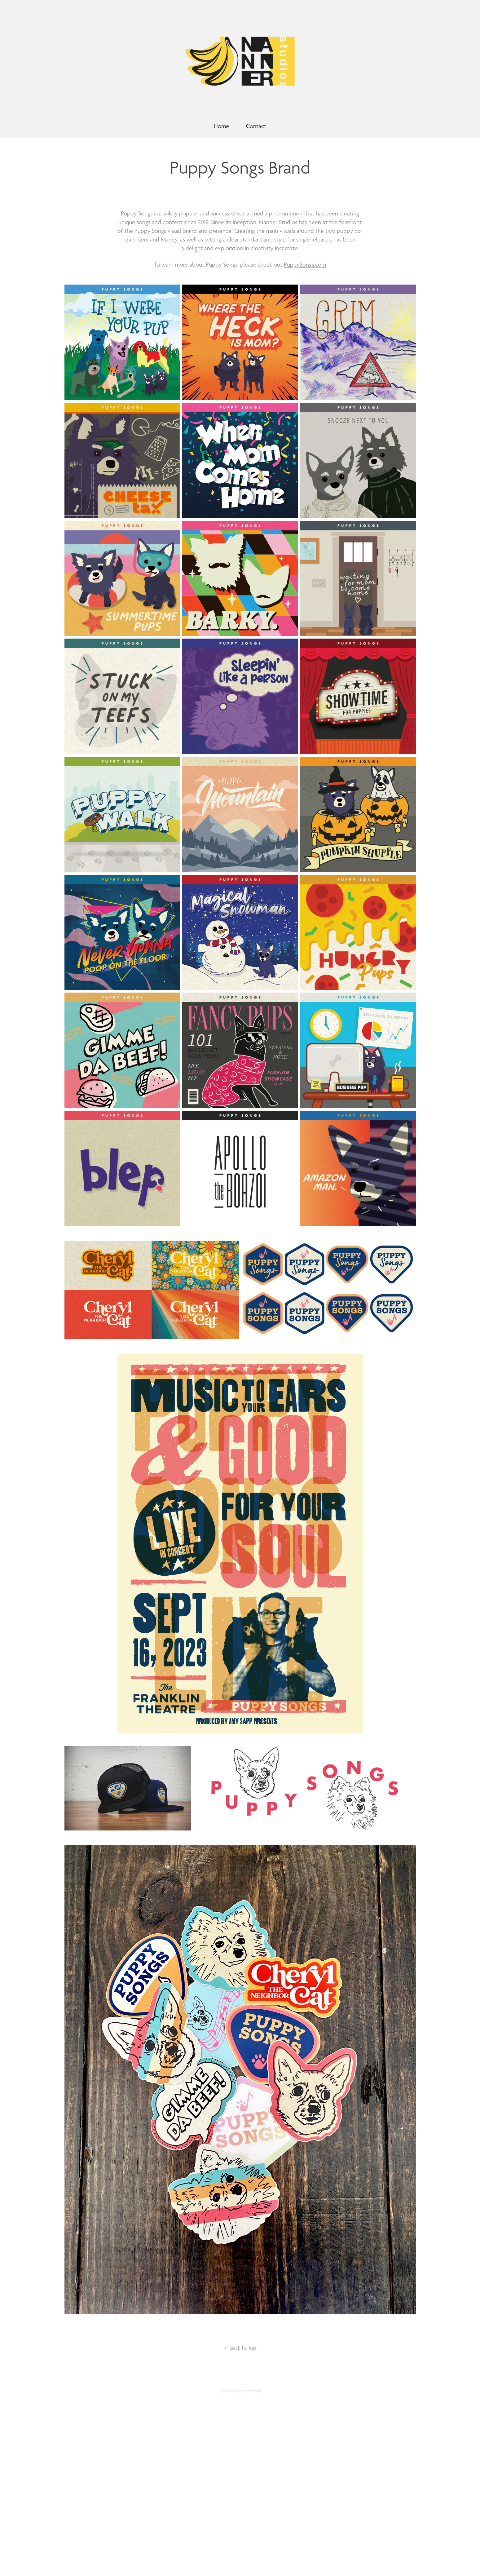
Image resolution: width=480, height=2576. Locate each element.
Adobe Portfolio (249, 2391)
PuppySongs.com (305, 264)
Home (221, 126)
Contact (256, 126)
